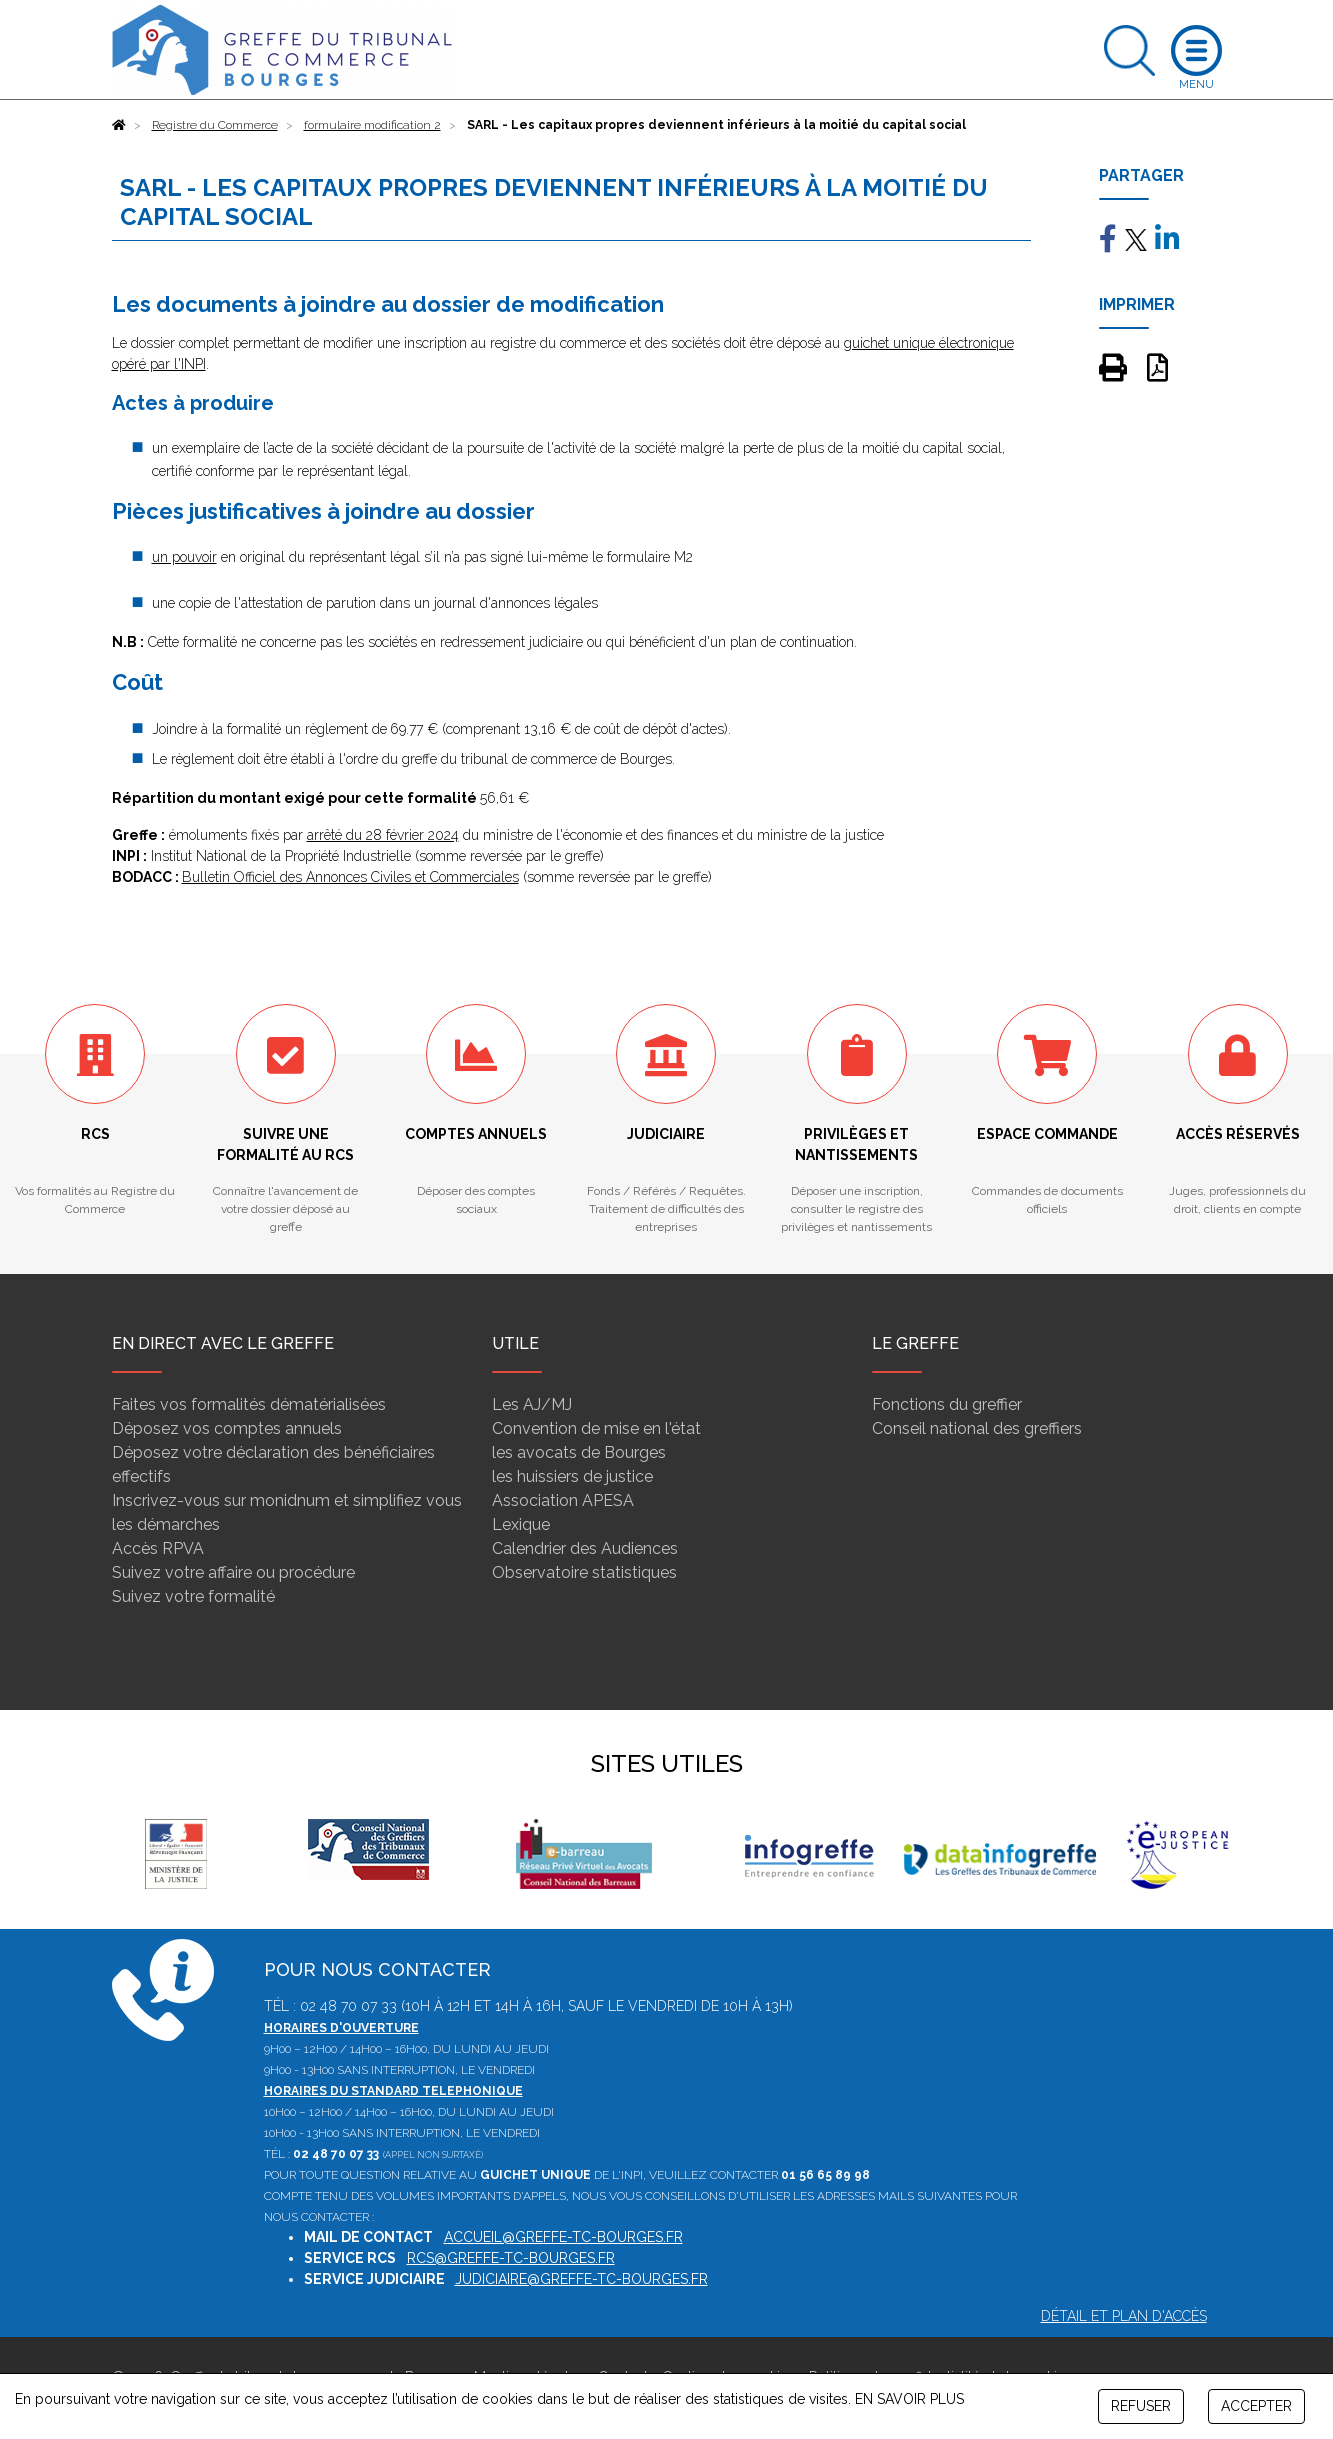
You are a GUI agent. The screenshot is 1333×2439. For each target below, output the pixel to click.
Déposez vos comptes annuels (227, 1428)
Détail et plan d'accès (1124, 2316)
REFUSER (1141, 2406)
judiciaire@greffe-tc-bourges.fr (581, 2279)
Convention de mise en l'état (596, 1428)
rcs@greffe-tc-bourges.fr (511, 2258)
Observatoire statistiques (584, 1572)
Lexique (521, 1524)
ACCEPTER (1256, 2406)
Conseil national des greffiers (977, 1428)
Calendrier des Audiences (585, 1548)
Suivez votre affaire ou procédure (233, 1572)
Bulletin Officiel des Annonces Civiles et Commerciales (350, 877)
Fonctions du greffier (947, 1404)
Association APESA (563, 1500)
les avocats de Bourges (579, 1452)
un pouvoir (184, 557)
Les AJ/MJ (532, 1404)
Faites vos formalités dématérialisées (249, 1404)
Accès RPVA (158, 1548)
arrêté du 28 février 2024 (383, 835)
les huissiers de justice (572, 1476)
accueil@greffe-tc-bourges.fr (563, 2237)
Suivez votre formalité (193, 1596)
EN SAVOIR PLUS (909, 2399)
